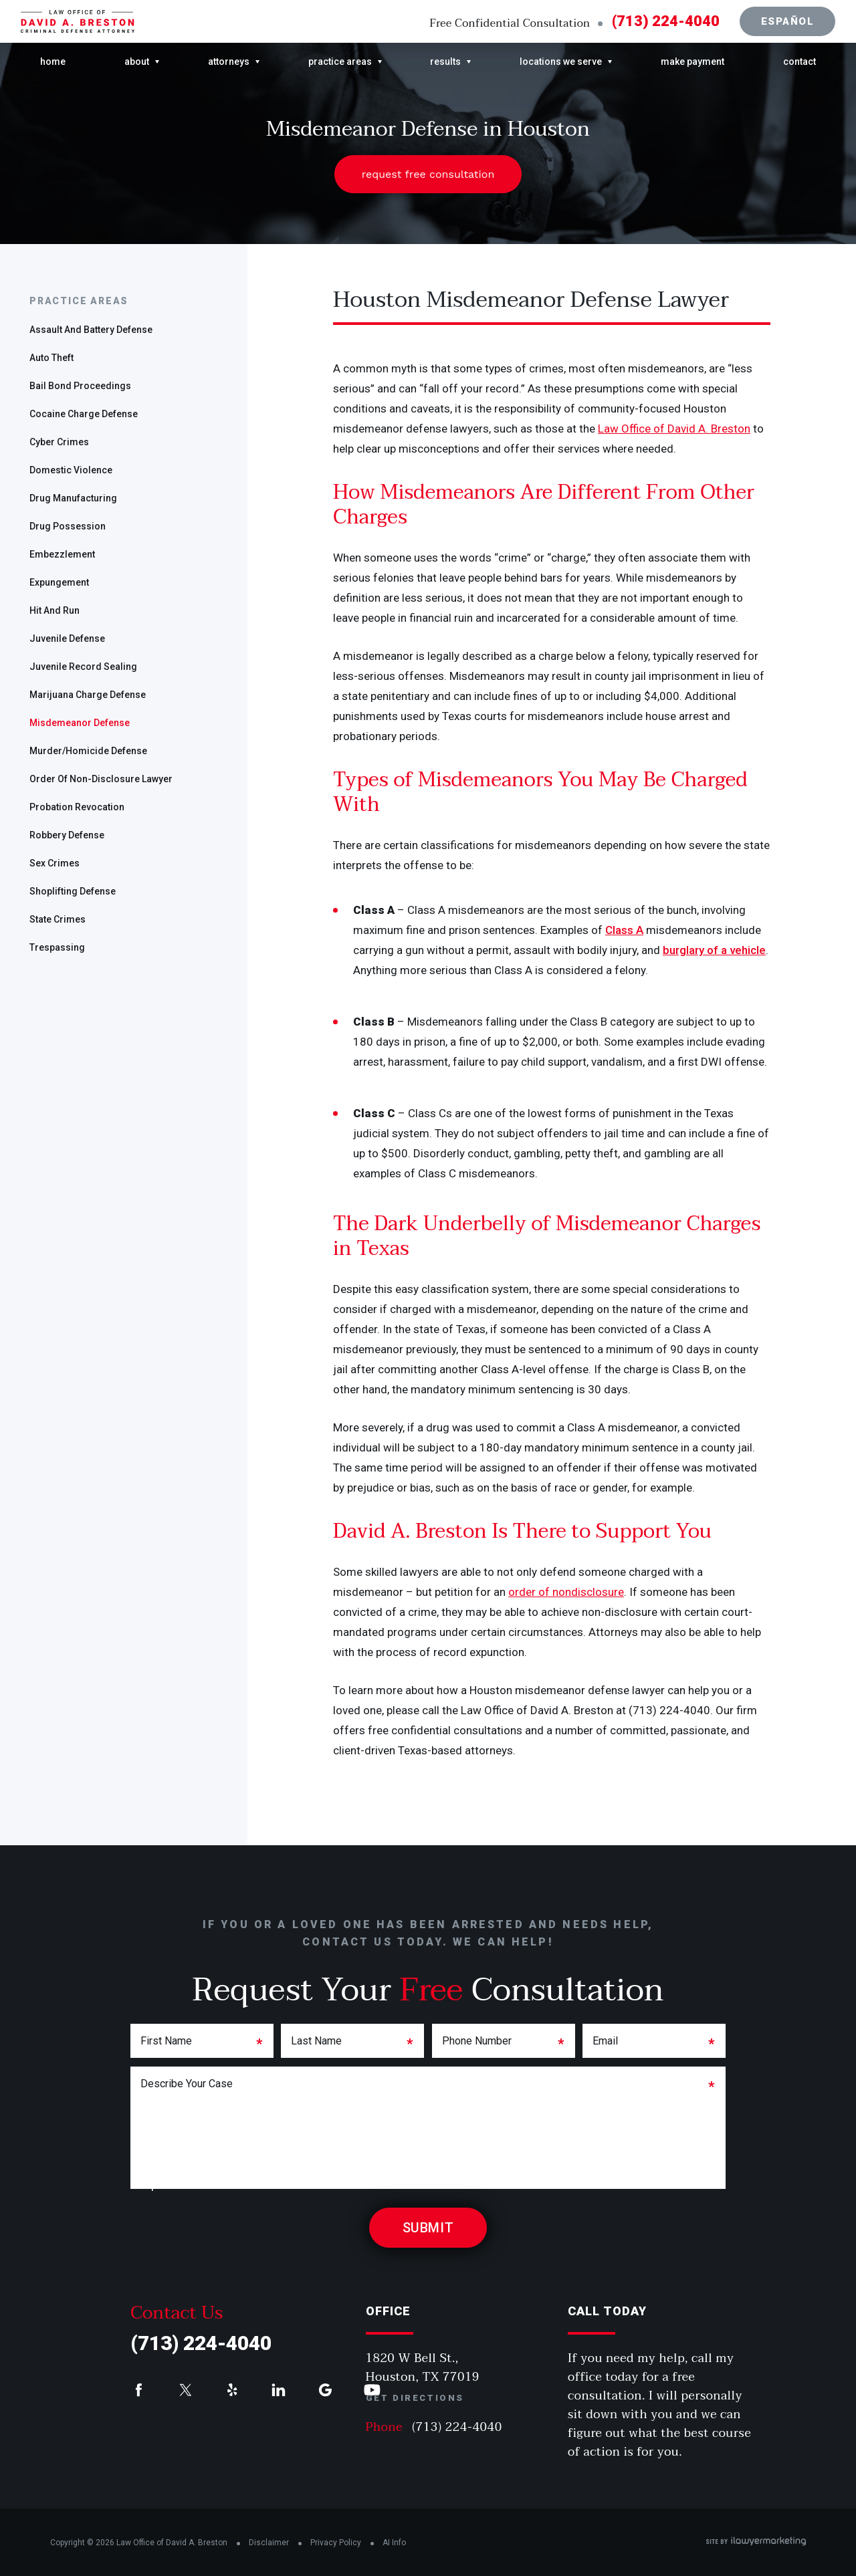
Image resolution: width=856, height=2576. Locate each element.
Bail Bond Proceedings (80, 385)
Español (788, 21)
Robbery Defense (66, 835)
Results (445, 61)
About (136, 61)
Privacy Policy (335, 2542)
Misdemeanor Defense (79, 722)
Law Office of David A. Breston (674, 428)
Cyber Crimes (59, 442)
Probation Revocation (76, 807)
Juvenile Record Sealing (83, 666)
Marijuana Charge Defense (87, 694)
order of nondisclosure (566, 1592)
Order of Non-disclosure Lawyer (101, 779)
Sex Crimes (54, 863)
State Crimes (57, 919)
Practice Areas (340, 61)
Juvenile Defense (67, 638)
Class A (624, 930)
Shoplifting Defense (72, 891)
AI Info (394, 2542)
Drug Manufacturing (73, 498)
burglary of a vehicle (714, 950)
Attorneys (228, 61)
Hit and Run (54, 610)
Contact (799, 61)
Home (53, 61)
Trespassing (57, 947)
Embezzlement (62, 554)
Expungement (59, 582)
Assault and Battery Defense (90, 329)
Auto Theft (51, 357)
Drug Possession (67, 526)
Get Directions (415, 2397)
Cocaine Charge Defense (83, 413)
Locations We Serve (561, 61)
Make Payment (692, 61)
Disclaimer (269, 2542)
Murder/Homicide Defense (88, 750)
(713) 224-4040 (666, 21)
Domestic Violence (70, 470)
